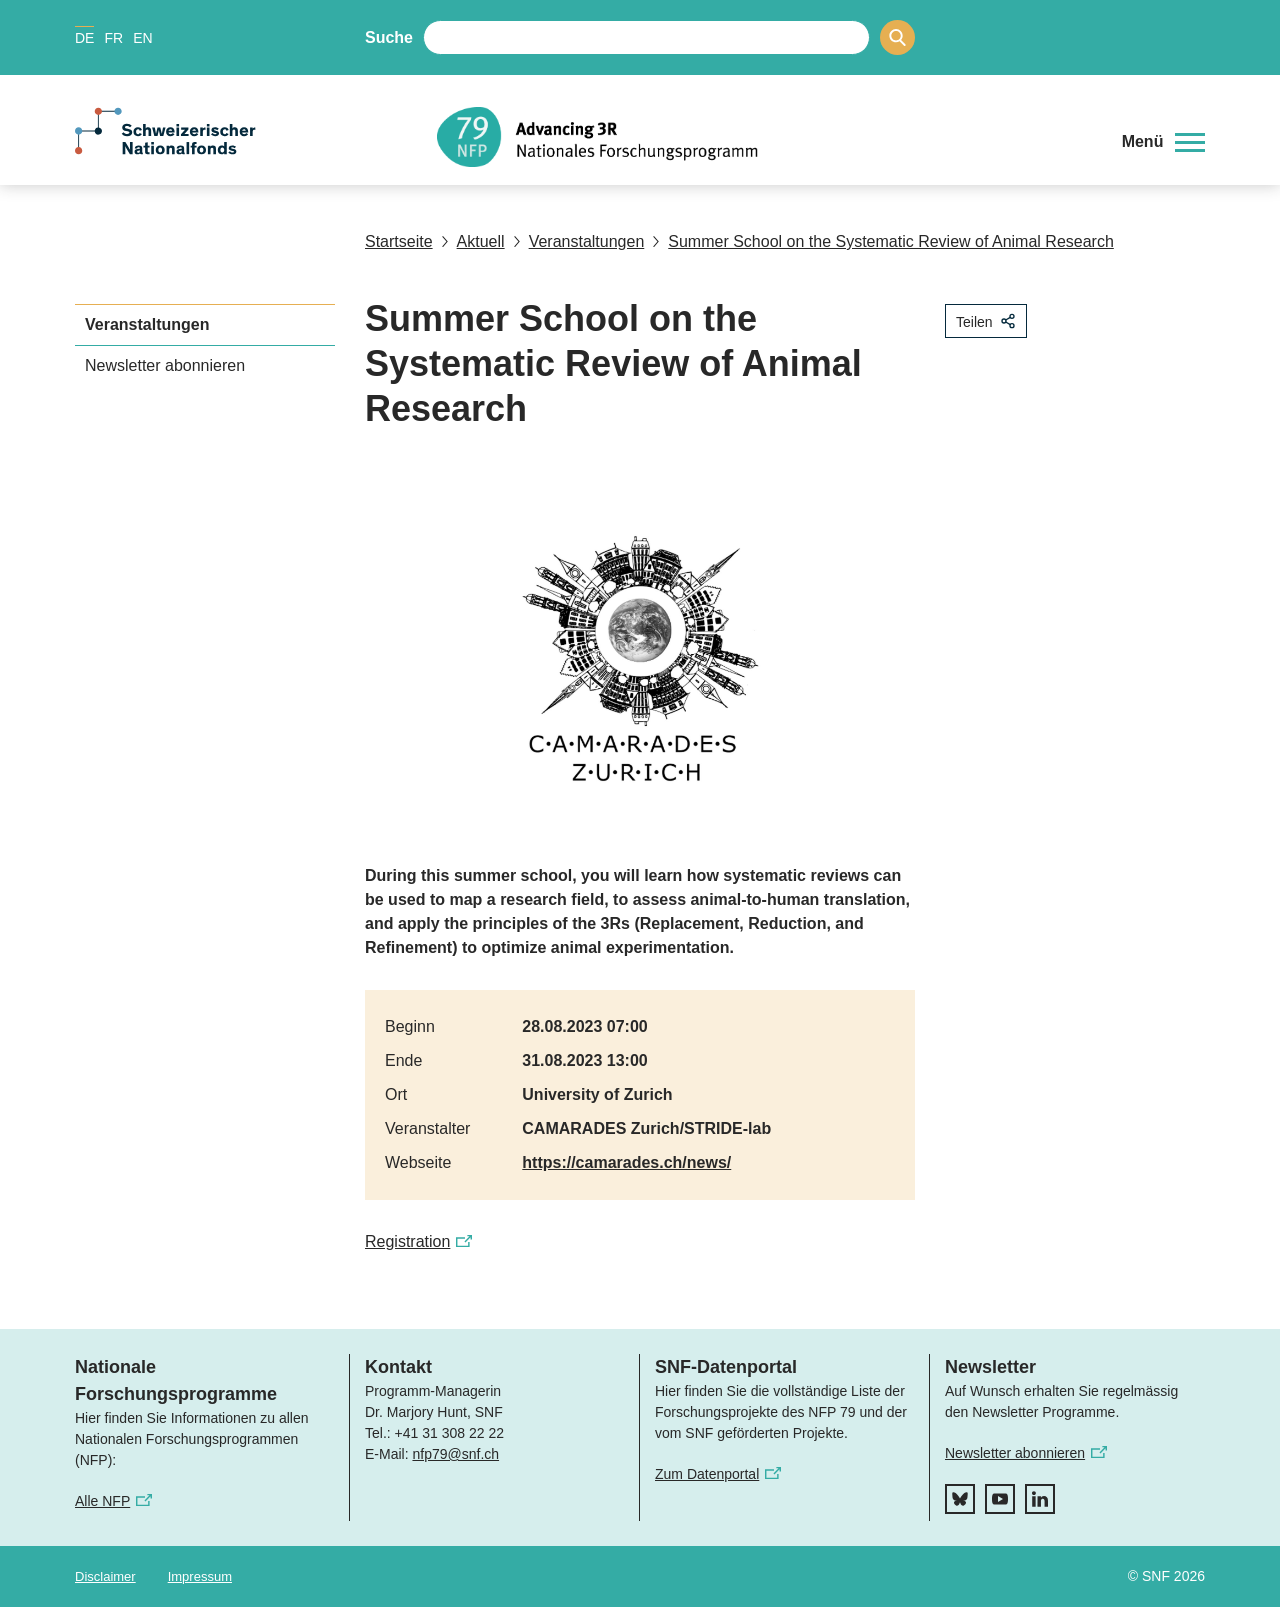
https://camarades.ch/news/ (626, 1162)
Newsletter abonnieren (165, 365)
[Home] (764, 137)
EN (142, 38)
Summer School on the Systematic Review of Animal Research (883, 241)
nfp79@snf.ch (455, 1454)
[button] (1163, 142)
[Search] (897, 37)
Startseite (399, 241)
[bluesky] (960, 1499)
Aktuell (473, 241)
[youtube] (1000, 1499)
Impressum (200, 1576)
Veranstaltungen (579, 241)
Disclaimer (105, 1576)
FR (113, 38)
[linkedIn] (1040, 1499)
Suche (389, 37)
